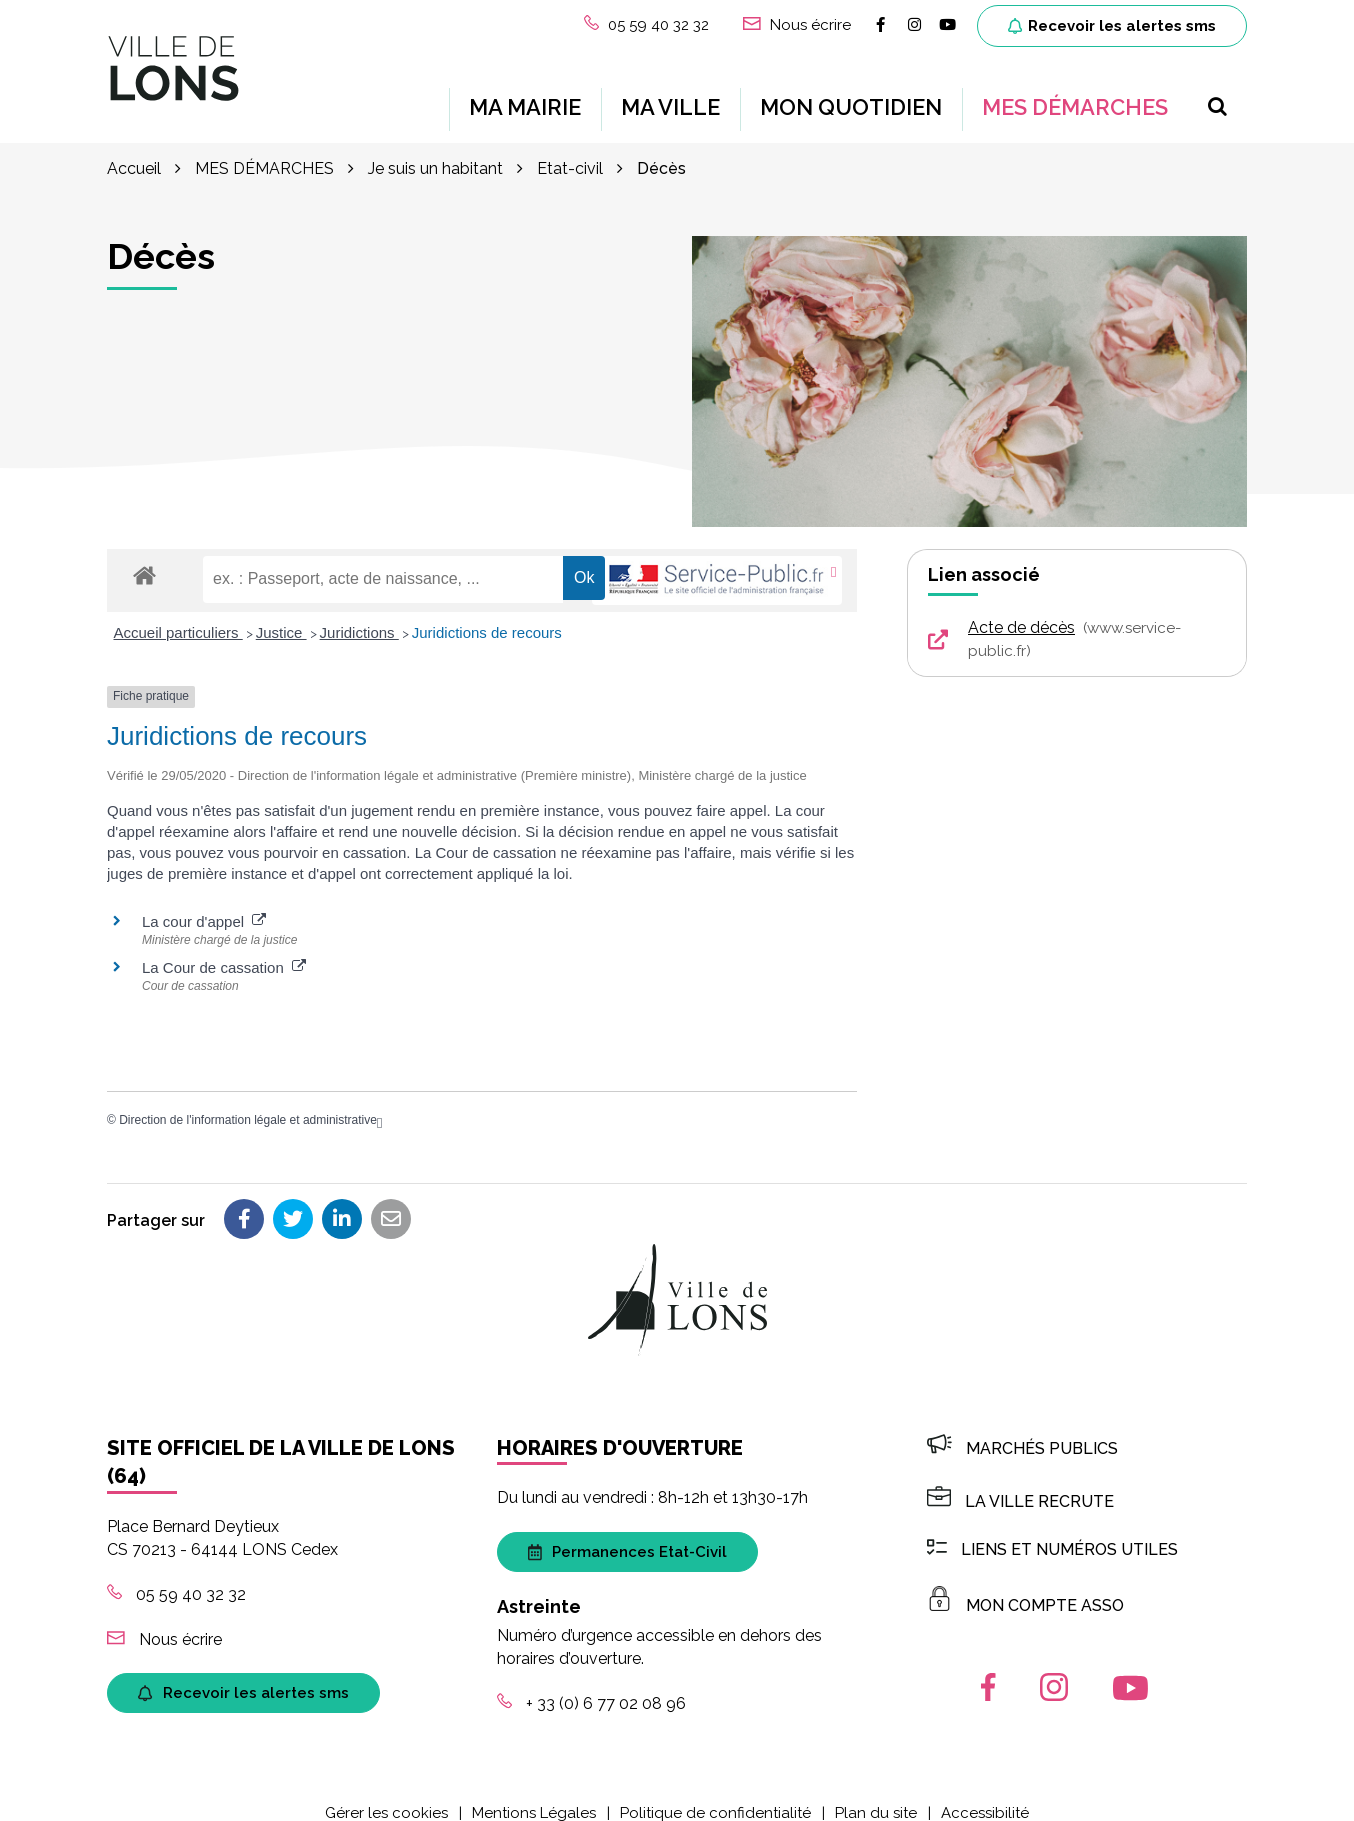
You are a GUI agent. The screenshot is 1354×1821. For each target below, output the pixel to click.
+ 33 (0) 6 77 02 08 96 (591, 1685)
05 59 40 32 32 (176, 1576)
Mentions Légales (534, 1795)
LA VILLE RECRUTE (1020, 1483)
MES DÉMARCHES (1075, 98)
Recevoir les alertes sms (1112, 26)
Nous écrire (164, 1621)
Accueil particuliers (178, 614)
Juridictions (359, 614)
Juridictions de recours (487, 614)
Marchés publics (1022, 1430)
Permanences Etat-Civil (627, 1534)
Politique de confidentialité (715, 1795)
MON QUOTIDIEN (851, 98)
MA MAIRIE (525, 98)
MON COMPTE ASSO (1025, 1587)
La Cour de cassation (224, 949)
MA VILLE (670, 98)
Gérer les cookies (386, 1795)
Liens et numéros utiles (1052, 1531)
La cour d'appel (204, 903)
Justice (281, 614)
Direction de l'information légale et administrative (248, 1102)
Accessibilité (985, 1795)
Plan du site (876, 1795)
